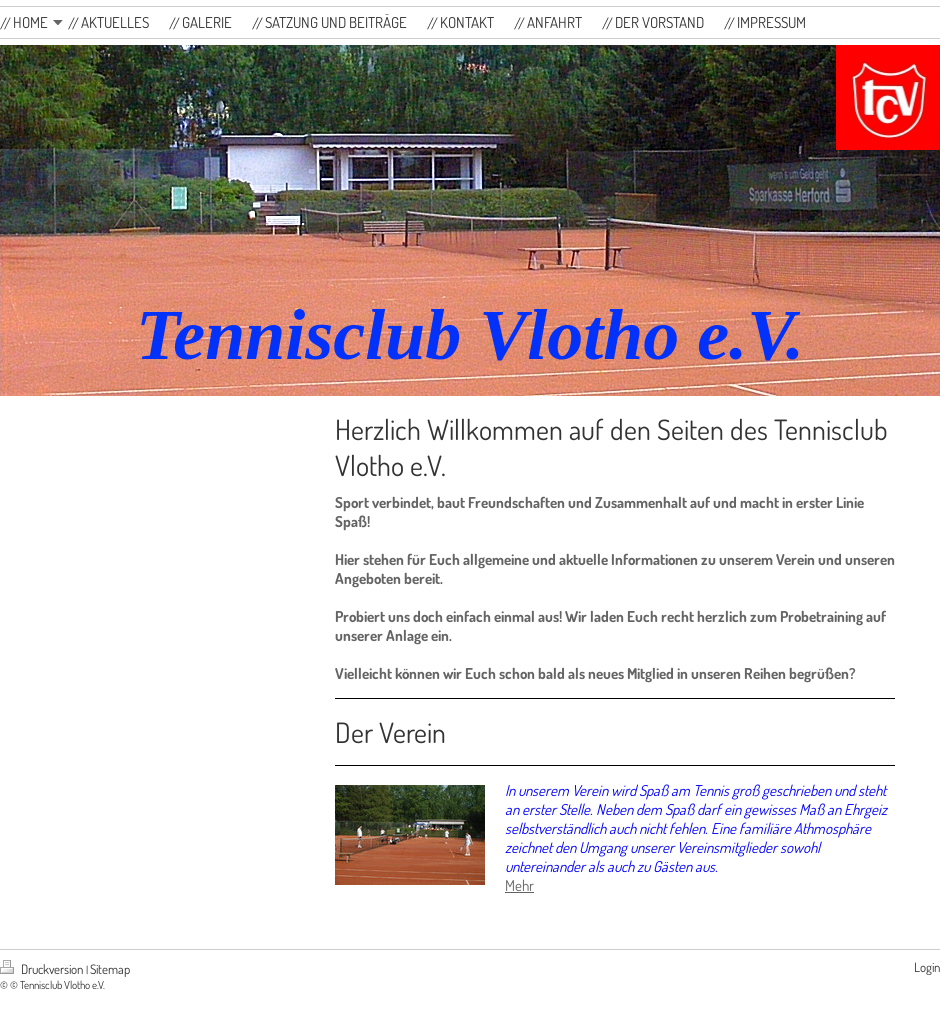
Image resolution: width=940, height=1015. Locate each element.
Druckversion (43, 969)
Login (927, 967)
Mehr (519, 885)
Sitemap (110, 969)
